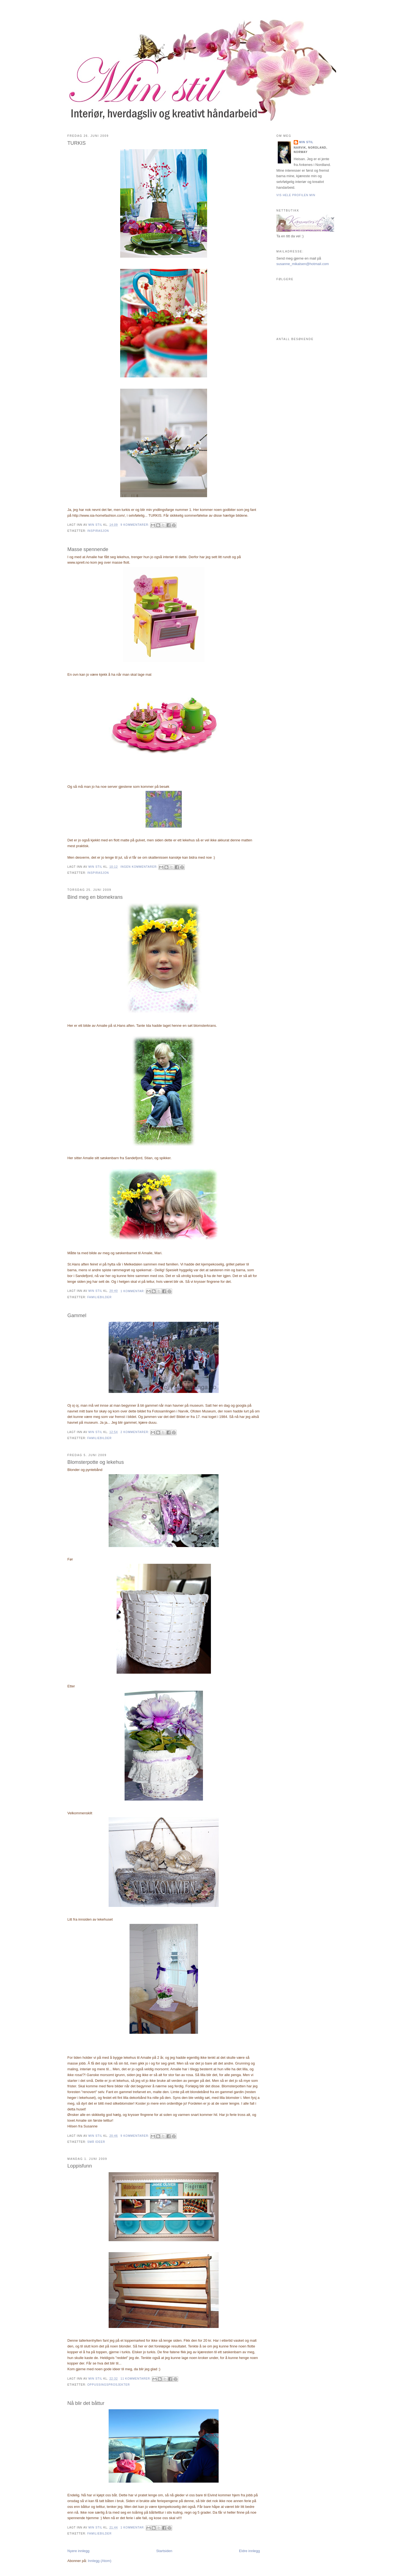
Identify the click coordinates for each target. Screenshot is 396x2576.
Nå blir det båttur (85, 2403)
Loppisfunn (79, 2166)
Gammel (76, 1315)
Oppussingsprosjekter (108, 2384)
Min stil (306, 142)
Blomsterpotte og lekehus (95, 1462)
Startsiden (164, 2551)
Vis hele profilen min (295, 195)
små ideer (96, 2141)
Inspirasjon (98, 530)
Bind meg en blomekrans (95, 897)
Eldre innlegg (249, 2551)
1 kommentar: (133, 1291)
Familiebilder (99, 1297)
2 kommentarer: (135, 1432)
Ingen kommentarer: (139, 866)
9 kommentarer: (135, 524)
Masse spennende (87, 549)
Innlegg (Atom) (99, 2561)
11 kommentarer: (136, 2378)
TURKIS (76, 143)
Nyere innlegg (78, 2551)
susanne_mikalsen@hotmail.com (302, 264)
